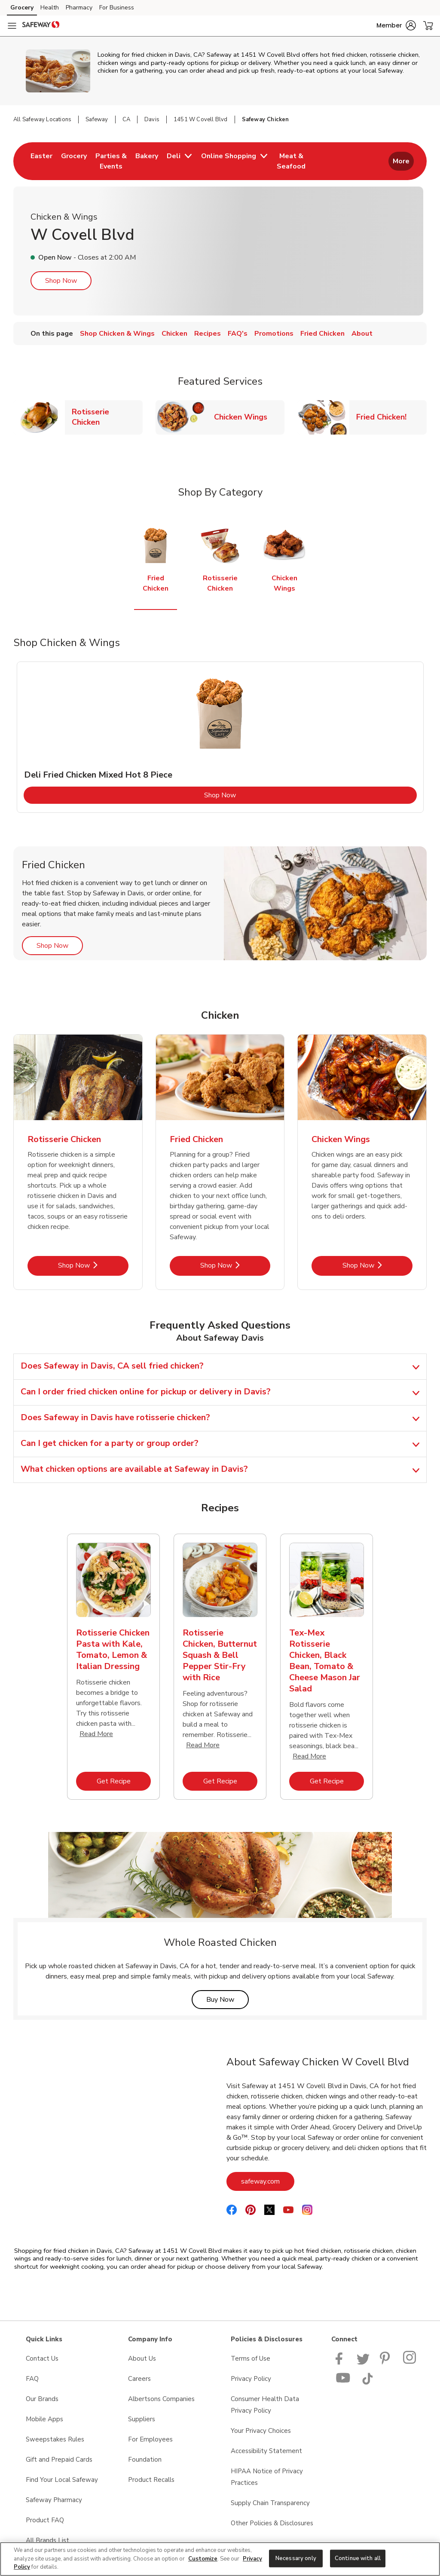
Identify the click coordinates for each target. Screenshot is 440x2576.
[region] (220, 2559)
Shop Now (61, 280)
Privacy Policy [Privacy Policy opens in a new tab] (251, 2378)
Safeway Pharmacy (54, 2500)
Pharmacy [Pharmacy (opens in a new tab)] (79, 7)
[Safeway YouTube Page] (343, 2382)
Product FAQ (45, 2520)
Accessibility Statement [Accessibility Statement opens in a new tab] (266, 2451)
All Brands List (47, 2540)
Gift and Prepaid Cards (59, 2459)
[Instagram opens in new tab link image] (410, 2362)
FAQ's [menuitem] (238, 333)
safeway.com (267, 2181)
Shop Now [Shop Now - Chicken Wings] (377, 1265)
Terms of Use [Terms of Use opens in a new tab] (250, 2358)
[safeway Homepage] (40, 26)
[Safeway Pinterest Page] (386, 2362)
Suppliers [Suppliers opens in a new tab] (141, 2419)
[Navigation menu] (12, 25)
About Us (142, 2358)
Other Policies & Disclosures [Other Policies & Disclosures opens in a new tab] (272, 2523)
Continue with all (358, 2558)
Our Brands (42, 2399)
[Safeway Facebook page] (340, 2362)
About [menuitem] (362, 333)
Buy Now (227, 1999)
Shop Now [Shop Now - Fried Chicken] (235, 1265)
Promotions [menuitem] (273, 333)
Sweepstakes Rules (55, 2439)
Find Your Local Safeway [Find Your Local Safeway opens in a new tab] (62, 2479)
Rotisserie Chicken (107, 417)
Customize (202, 2559)
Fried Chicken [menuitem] (322, 333)
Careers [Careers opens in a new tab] (139, 2378)
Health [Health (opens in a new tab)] (49, 7)
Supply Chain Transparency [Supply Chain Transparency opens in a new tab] (270, 2503)
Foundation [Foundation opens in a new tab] (145, 2459)
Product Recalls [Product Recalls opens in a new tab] (151, 2479)
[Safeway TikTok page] (367, 2382)
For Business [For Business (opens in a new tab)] (116, 7)
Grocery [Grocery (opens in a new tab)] (22, 7)
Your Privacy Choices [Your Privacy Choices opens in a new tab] (261, 2430)
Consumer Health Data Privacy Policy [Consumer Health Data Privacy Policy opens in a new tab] (265, 2405)
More (401, 161)
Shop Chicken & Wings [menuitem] (117, 333)
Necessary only (295, 2558)
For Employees (150, 2439)
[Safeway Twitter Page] (363, 2362)
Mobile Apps (44, 2419)
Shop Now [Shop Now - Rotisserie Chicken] (93, 1265)
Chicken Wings (244, 416)
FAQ (32, 2378)
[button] (396, 25)
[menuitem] (41, 161)
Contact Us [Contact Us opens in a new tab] (42, 2358)
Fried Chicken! (384, 416)
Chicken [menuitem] (174, 333)
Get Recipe (124, 1781)
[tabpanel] (220, 737)
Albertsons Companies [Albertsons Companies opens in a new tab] (161, 2399)
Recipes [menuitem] (207, 333)
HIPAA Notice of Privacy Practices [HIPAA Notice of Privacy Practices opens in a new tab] (267, 2477)
